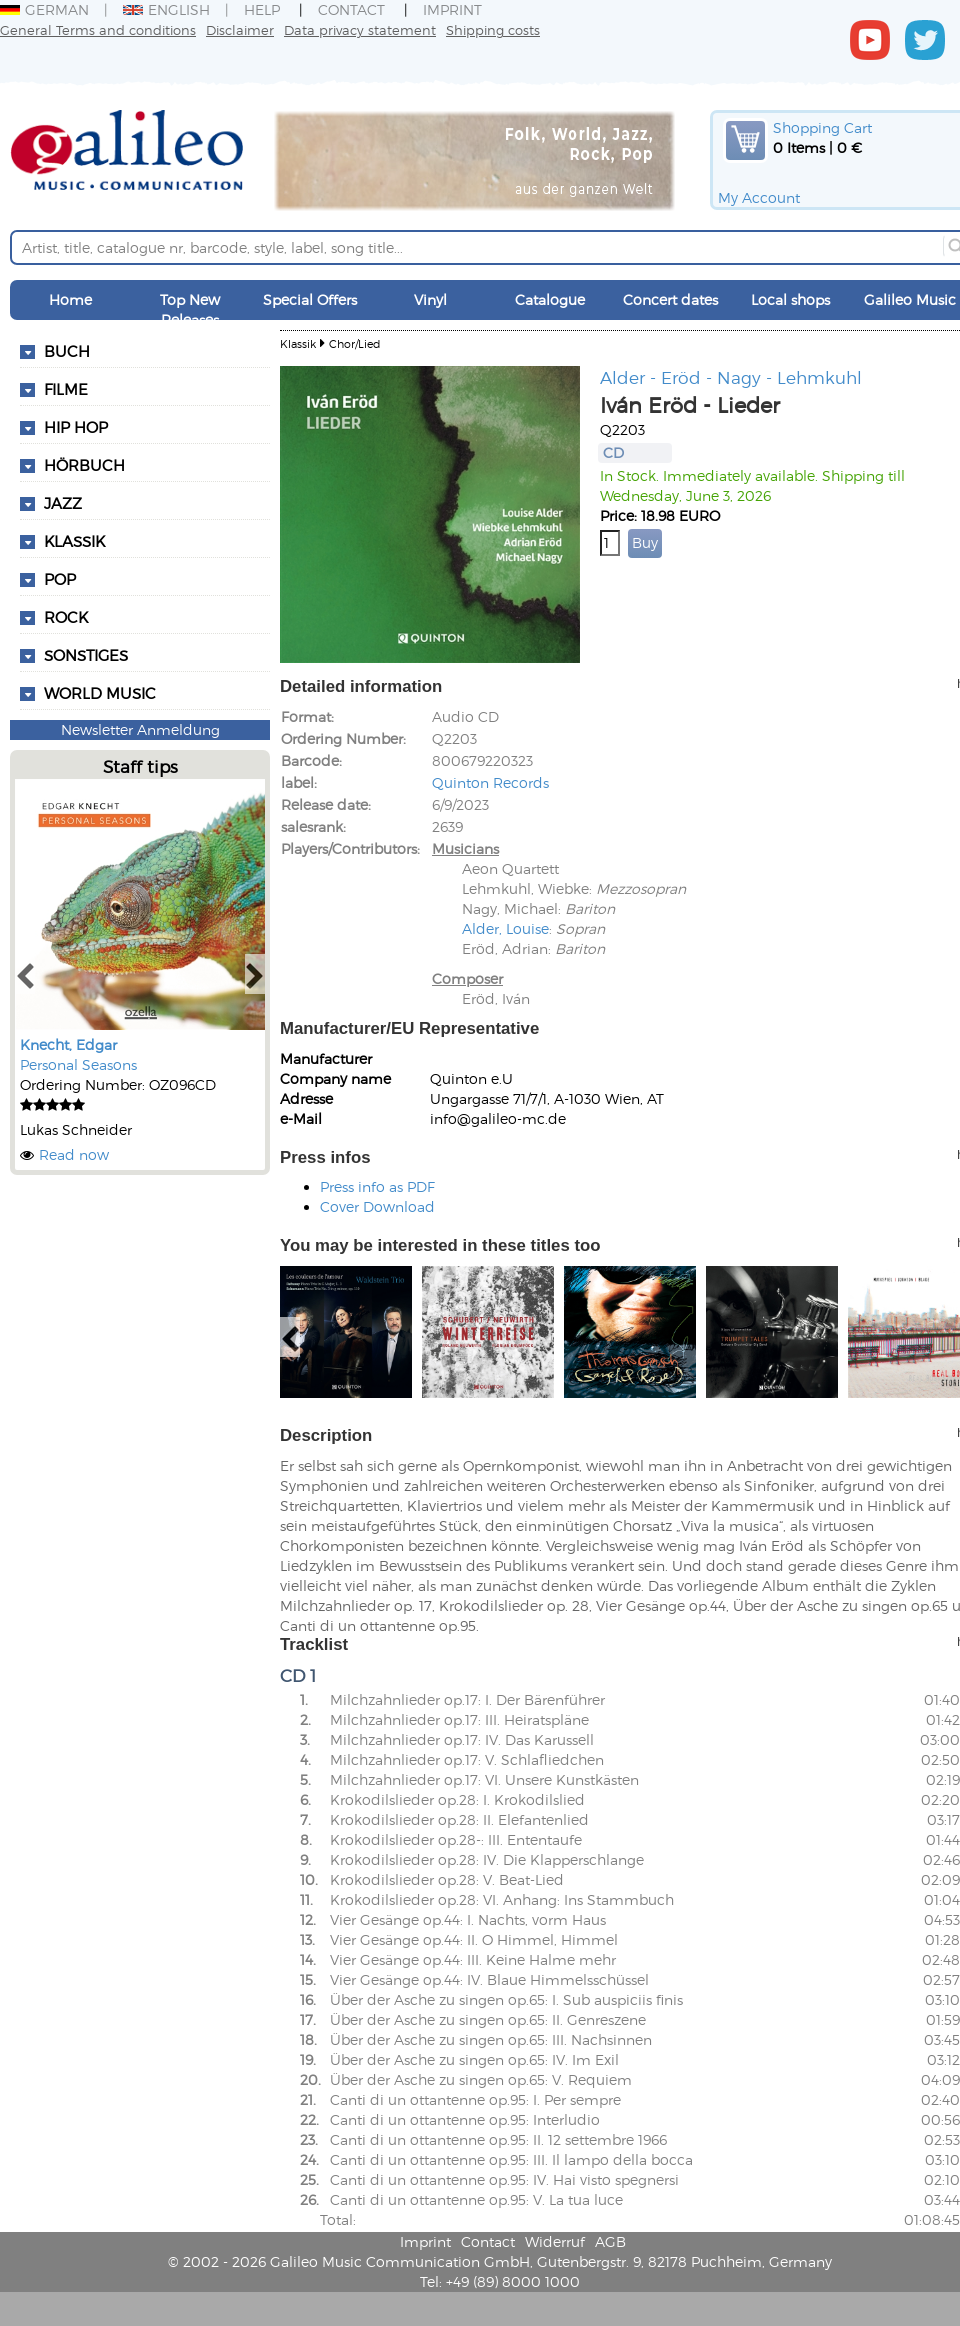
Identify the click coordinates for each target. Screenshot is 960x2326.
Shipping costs (493, 29)
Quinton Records (490, 782)
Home (70, 299)
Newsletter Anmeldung (140, 729)
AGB (610, 2241)
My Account (759, 197)
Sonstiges (86, 655)
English (166, 9)
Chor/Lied (354, 343)
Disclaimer (240, 29)
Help (262, 9)
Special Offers (310, 299)
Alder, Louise (505, 928)
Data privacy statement (360, 29)
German (44, 9)
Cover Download (377, 1206)
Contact (351, 9)
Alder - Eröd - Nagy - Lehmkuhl (731, 377)
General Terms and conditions (98, 29)
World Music (100, 693)
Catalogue (550, 299)
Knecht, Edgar (68, 1044)
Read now (74, 1154)
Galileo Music (910, 299)
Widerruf (555, 2241)
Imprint (452, 9)
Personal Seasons (78, 1064)
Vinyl (430, 299)
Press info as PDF (377, 1186)
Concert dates (670, 299)
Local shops (790, 299)
